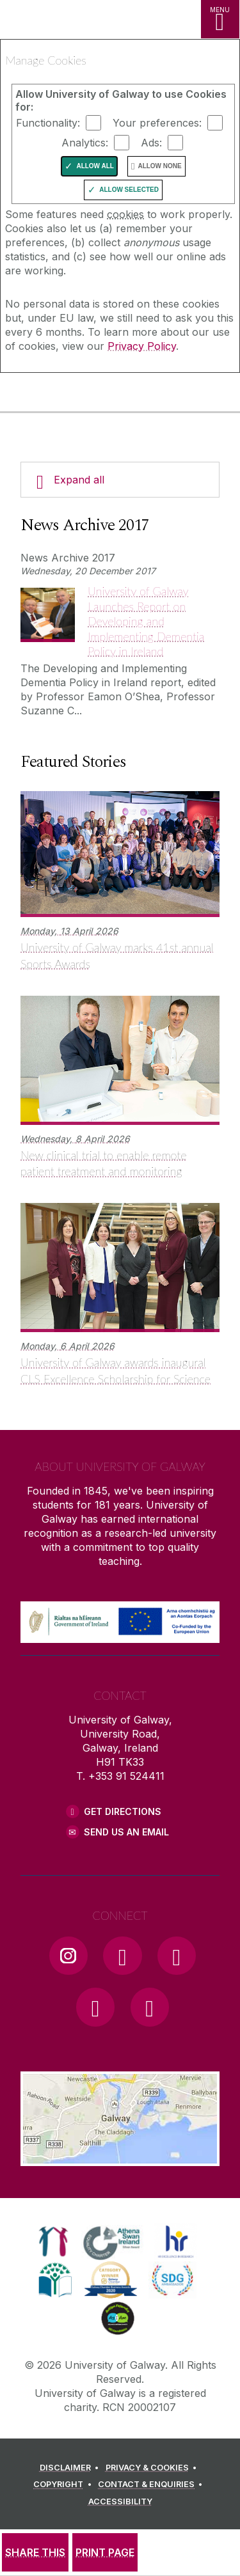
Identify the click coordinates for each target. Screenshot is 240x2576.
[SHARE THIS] (35, 2552)
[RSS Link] (150, 2007)
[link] (53, 2241)
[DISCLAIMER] (71, 2468)
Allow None (159, 165)
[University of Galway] (67, 395)
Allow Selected (129, 189)
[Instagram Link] (68, 1955)
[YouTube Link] (176, 1955)
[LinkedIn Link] (95, 2007)
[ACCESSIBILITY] (120, 2502)
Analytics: (84, 142)
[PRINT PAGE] (105, 2552)
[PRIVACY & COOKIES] (153, 2468)
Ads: (151, 142)
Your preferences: (157, 122)
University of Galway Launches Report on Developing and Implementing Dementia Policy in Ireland (146, 621)
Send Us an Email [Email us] (126, 1831)
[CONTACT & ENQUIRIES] (152, 2484)
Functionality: (48, 122)
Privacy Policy (142, 346)
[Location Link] (120, 2156)
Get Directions (122, 1811)
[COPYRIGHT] (64, 2484)
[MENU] (220, 19)
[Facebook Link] (122, 1955)
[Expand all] (120, 479)
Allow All (95, 165)
